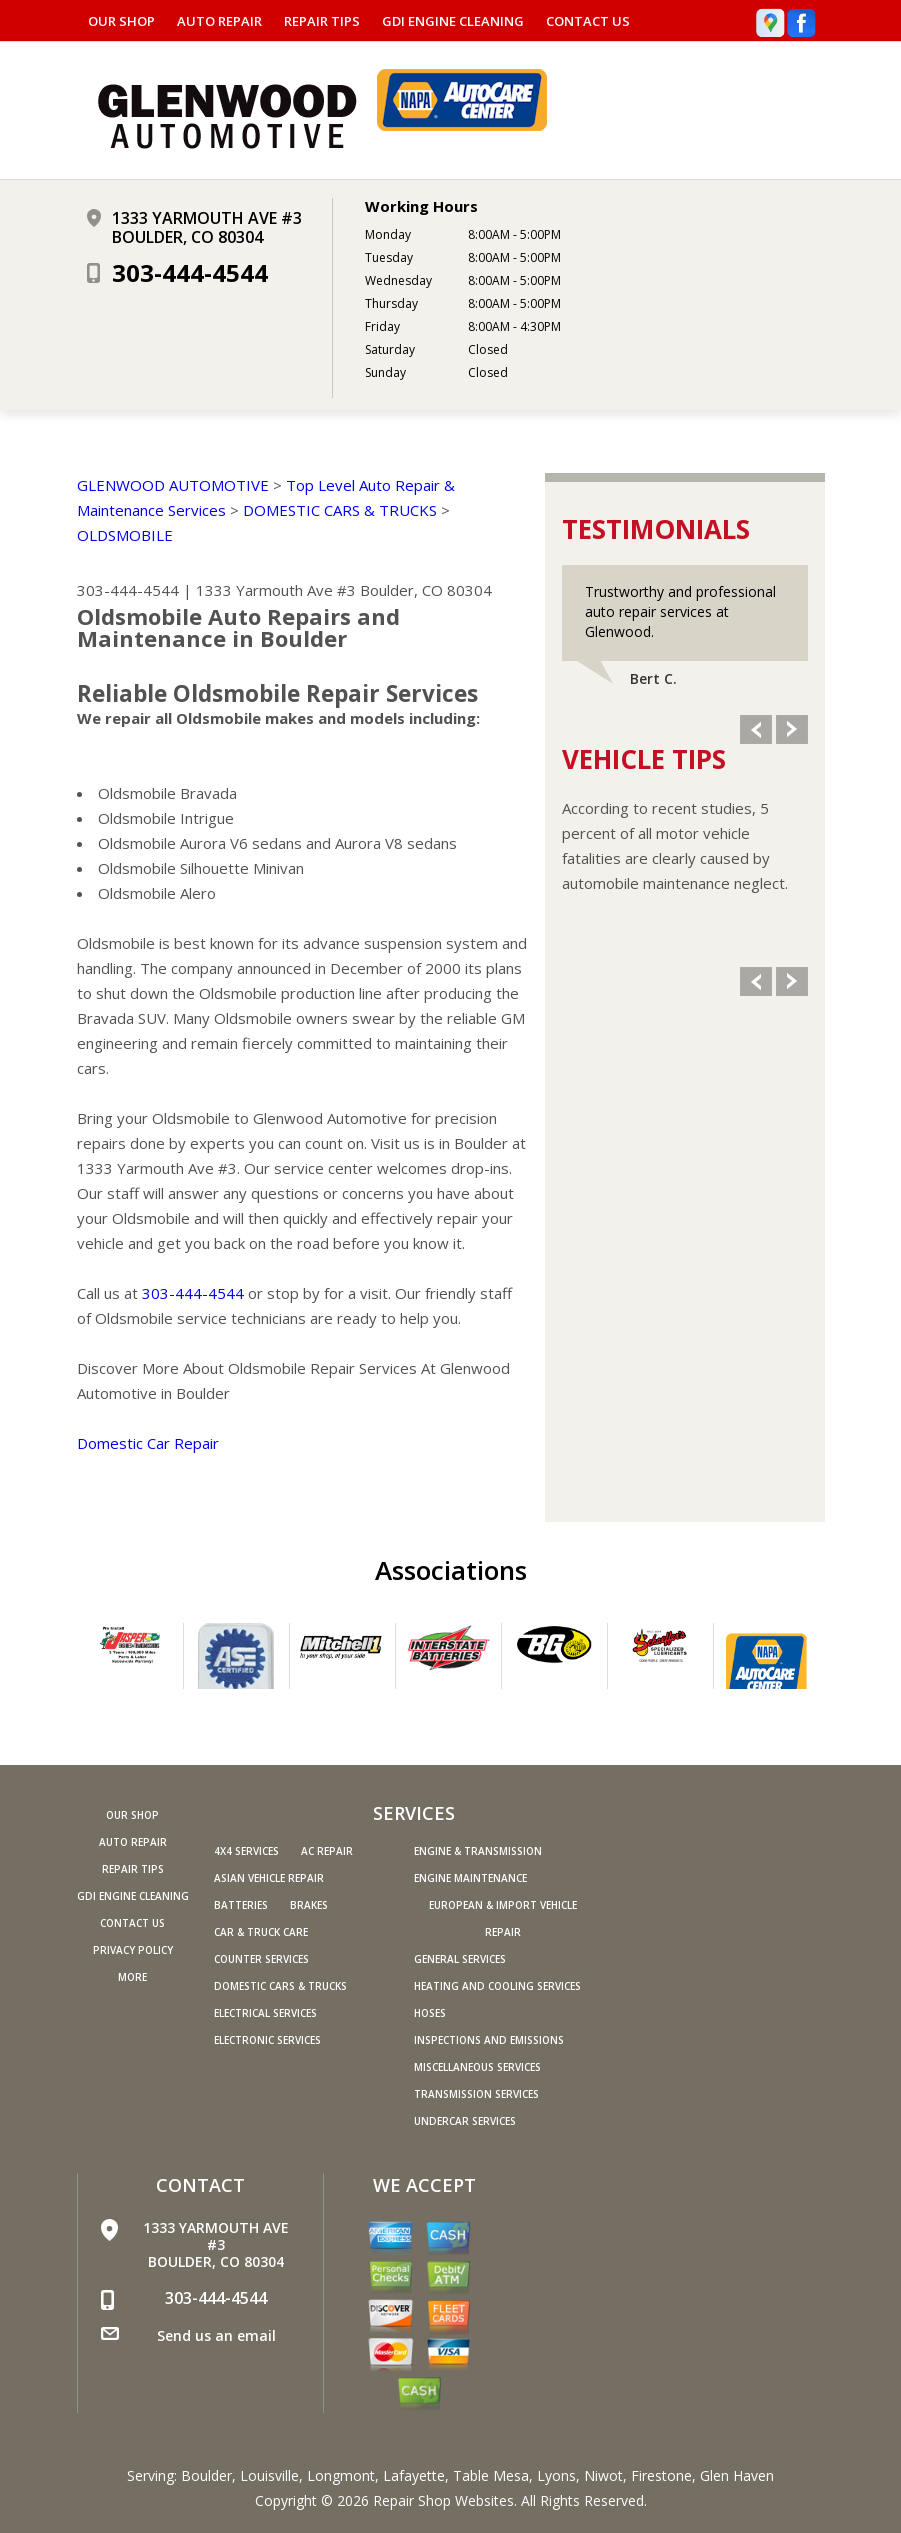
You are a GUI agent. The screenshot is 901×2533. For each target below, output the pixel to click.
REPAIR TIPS (322, 21)
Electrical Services (265, 2013)
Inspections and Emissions (489, 2040)
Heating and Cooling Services (497, 1986)
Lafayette (414, 2475)
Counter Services (261, 1959)
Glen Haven (737, 2475)
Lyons (556, 2475)
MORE (132, 1977)
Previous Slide (756, 729)
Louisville (269, 2475)
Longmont (341, 2475)
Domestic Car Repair (148, 1443)
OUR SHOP (121, 21)
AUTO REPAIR (219, 21)
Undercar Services (465, 2121)
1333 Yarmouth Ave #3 (276, 590)
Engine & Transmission (478, 1851)
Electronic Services (267, 2040)
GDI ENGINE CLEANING (453, 21)
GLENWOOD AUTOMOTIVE (173, 485)
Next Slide (792, 729)
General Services (460, 1959)
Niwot (603, 2475)
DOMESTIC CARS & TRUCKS (340, 510)
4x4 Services (246, 1851)
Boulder (206, 2475)
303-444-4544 (190, 272)
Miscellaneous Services (477, 2067)
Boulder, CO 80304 (426, 590)
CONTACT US (588, 21)
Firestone (661, 2475)
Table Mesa (491, 2475)
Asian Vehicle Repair (269, 1878)
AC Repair (327, 1851)
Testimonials (656, 529)
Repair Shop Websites (443, 2500)
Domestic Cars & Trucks (280, 1986)
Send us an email (216, 2335)
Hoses (430, 2013)
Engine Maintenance (470, 1878)
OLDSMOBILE (125, 535)
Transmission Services (476, 2094)
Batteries (241, 1905)
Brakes (309, 1905)
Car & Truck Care (261, 1932)
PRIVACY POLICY (133, 1950)
